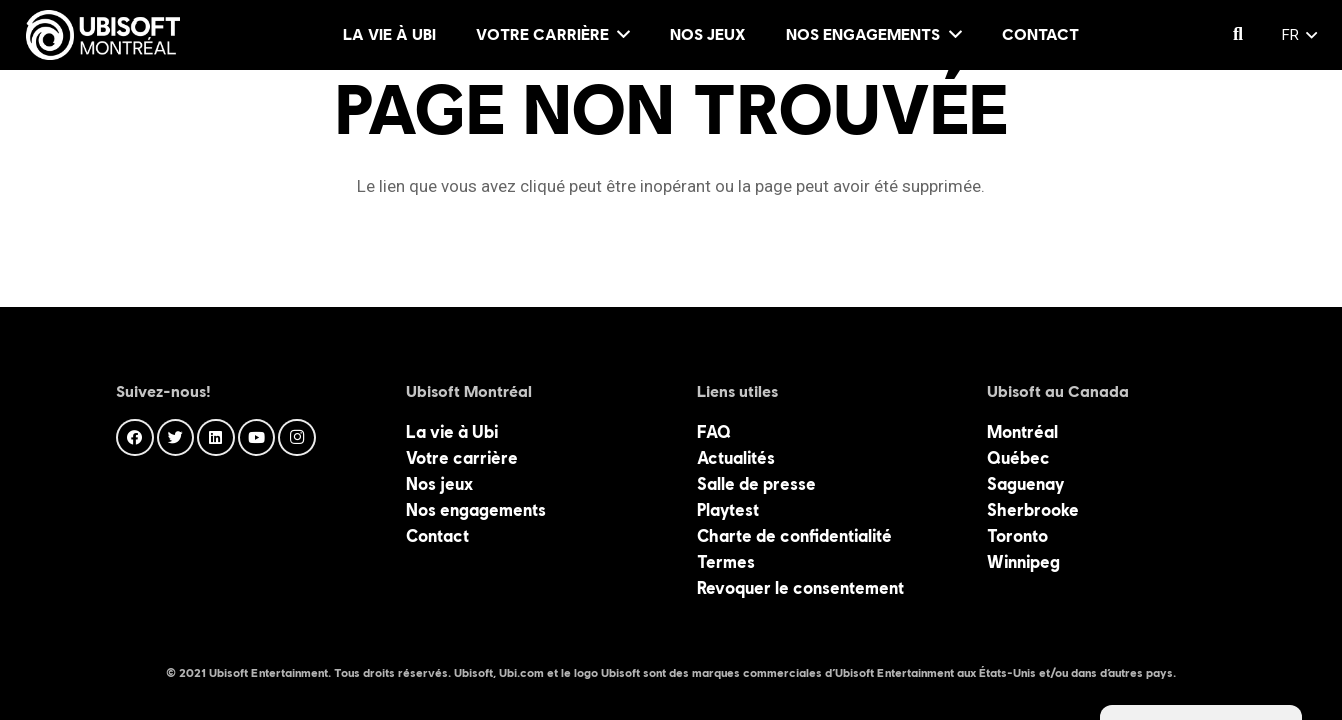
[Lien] (103, 35)
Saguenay (1025, 484)
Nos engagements (476, 510)
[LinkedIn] (216, 438)
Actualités (736, 458)
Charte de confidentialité (794, 536)
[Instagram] (297, 438)
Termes (726, 562)
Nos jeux (439, 484)
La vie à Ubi (452, 432)
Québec (1018, 458)
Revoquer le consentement (800, 588)
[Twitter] (176, 438)
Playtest (728, 510)
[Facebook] (135, 438)
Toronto (1017, 536)
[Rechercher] (1238, 35)
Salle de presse (756, 484)
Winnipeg (1023, 562)
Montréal (1022, 432)
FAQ (714, 432)
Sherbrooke (1033, 510)
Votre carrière (462, 458)
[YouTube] (257, 438)
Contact (437, 536)
